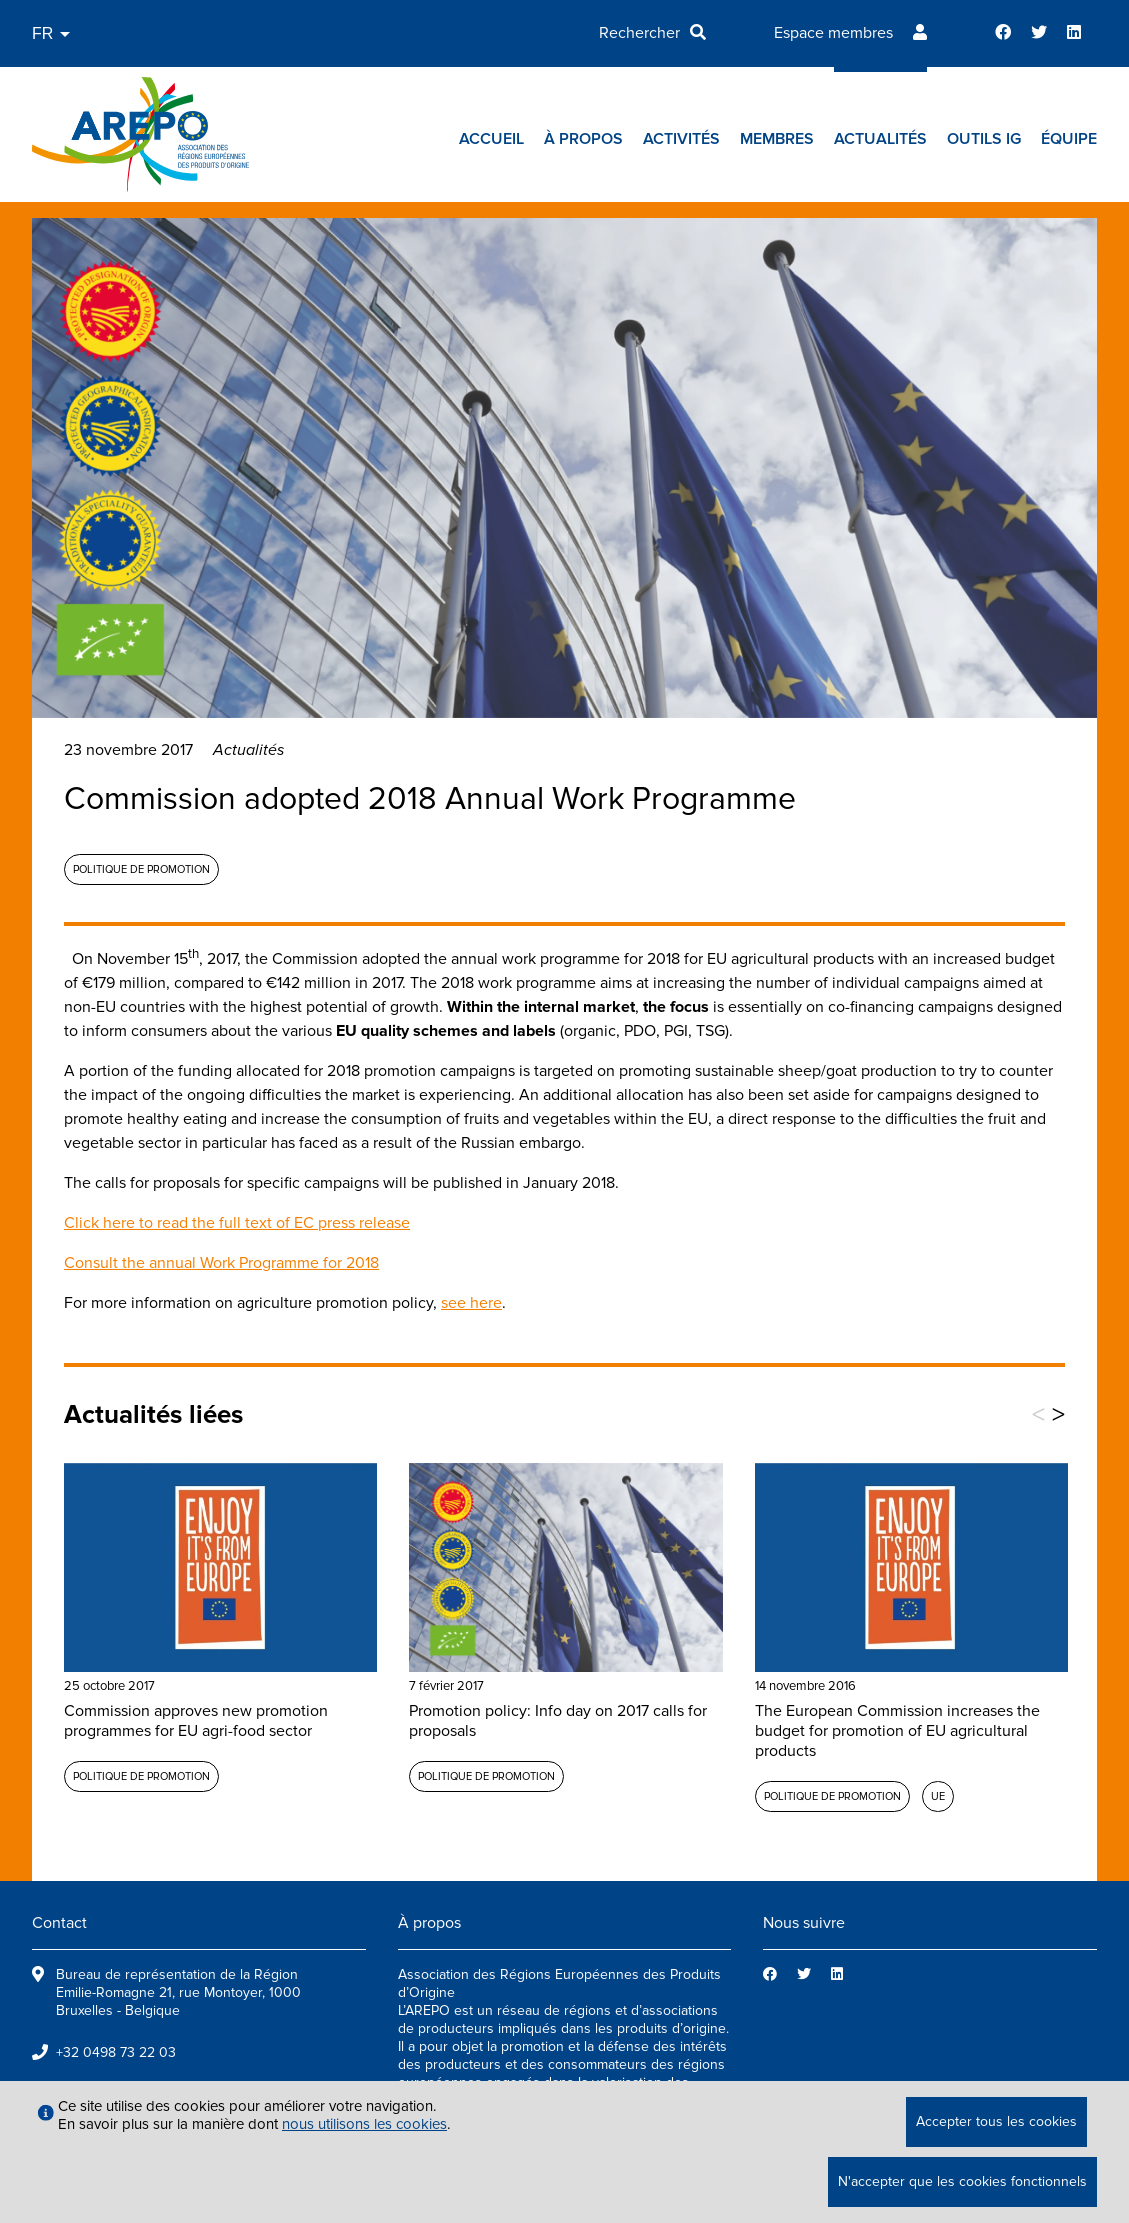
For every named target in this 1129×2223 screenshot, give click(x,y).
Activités (681, 139)
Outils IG (984, 139)
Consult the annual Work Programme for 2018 (221, 1263)
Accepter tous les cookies (996, 2121)
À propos (583, 139)
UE (938, 1796)
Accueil (491, 139)
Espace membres (833, 33)
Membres (777, 139)
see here (471, 1303)
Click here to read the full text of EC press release (237, 1223)
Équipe (1069, 139)
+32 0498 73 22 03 (116, 2052)
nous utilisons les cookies (364, 2124)
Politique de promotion (141, 869)
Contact (59, 1923)
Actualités (880, 139)
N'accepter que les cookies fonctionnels (962, 2181)
